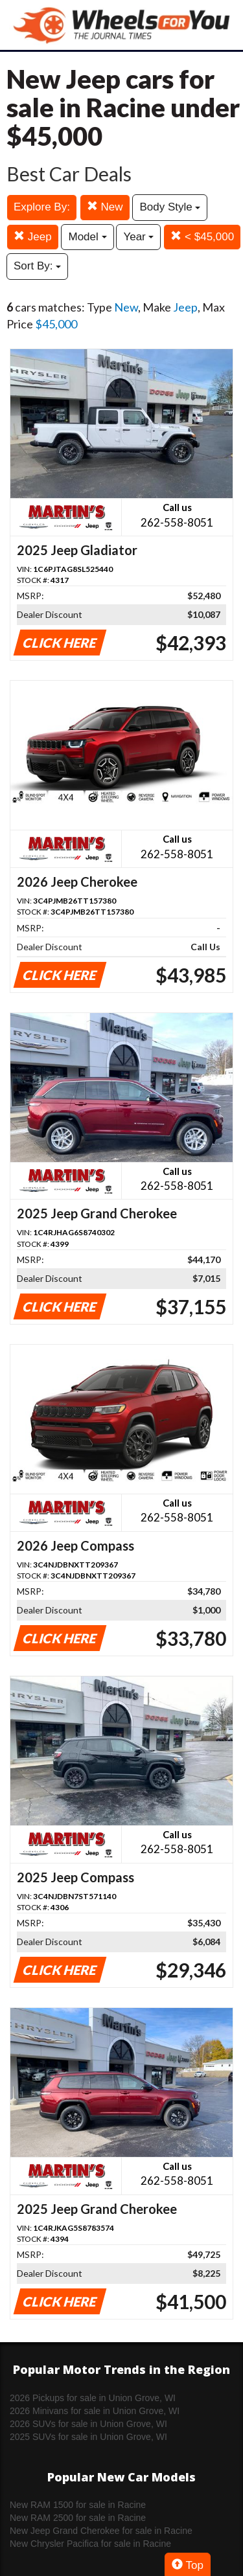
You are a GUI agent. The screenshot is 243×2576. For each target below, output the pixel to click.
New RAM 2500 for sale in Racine (78, 2518)
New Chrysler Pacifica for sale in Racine (90, 2543)
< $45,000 (202, 237)
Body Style (169, 207)
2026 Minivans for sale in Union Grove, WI (94, 2411)
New (105, 207)
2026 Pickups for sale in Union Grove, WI (93, 2398)
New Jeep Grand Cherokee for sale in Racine (101, 2530)
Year (138, 237)
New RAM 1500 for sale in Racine (78, 2505)
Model (87, 237)
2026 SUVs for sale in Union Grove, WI (88, 2424)
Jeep (33, 237)
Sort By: (37, 266)
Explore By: (42, 207)
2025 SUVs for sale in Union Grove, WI (88, 2437)
